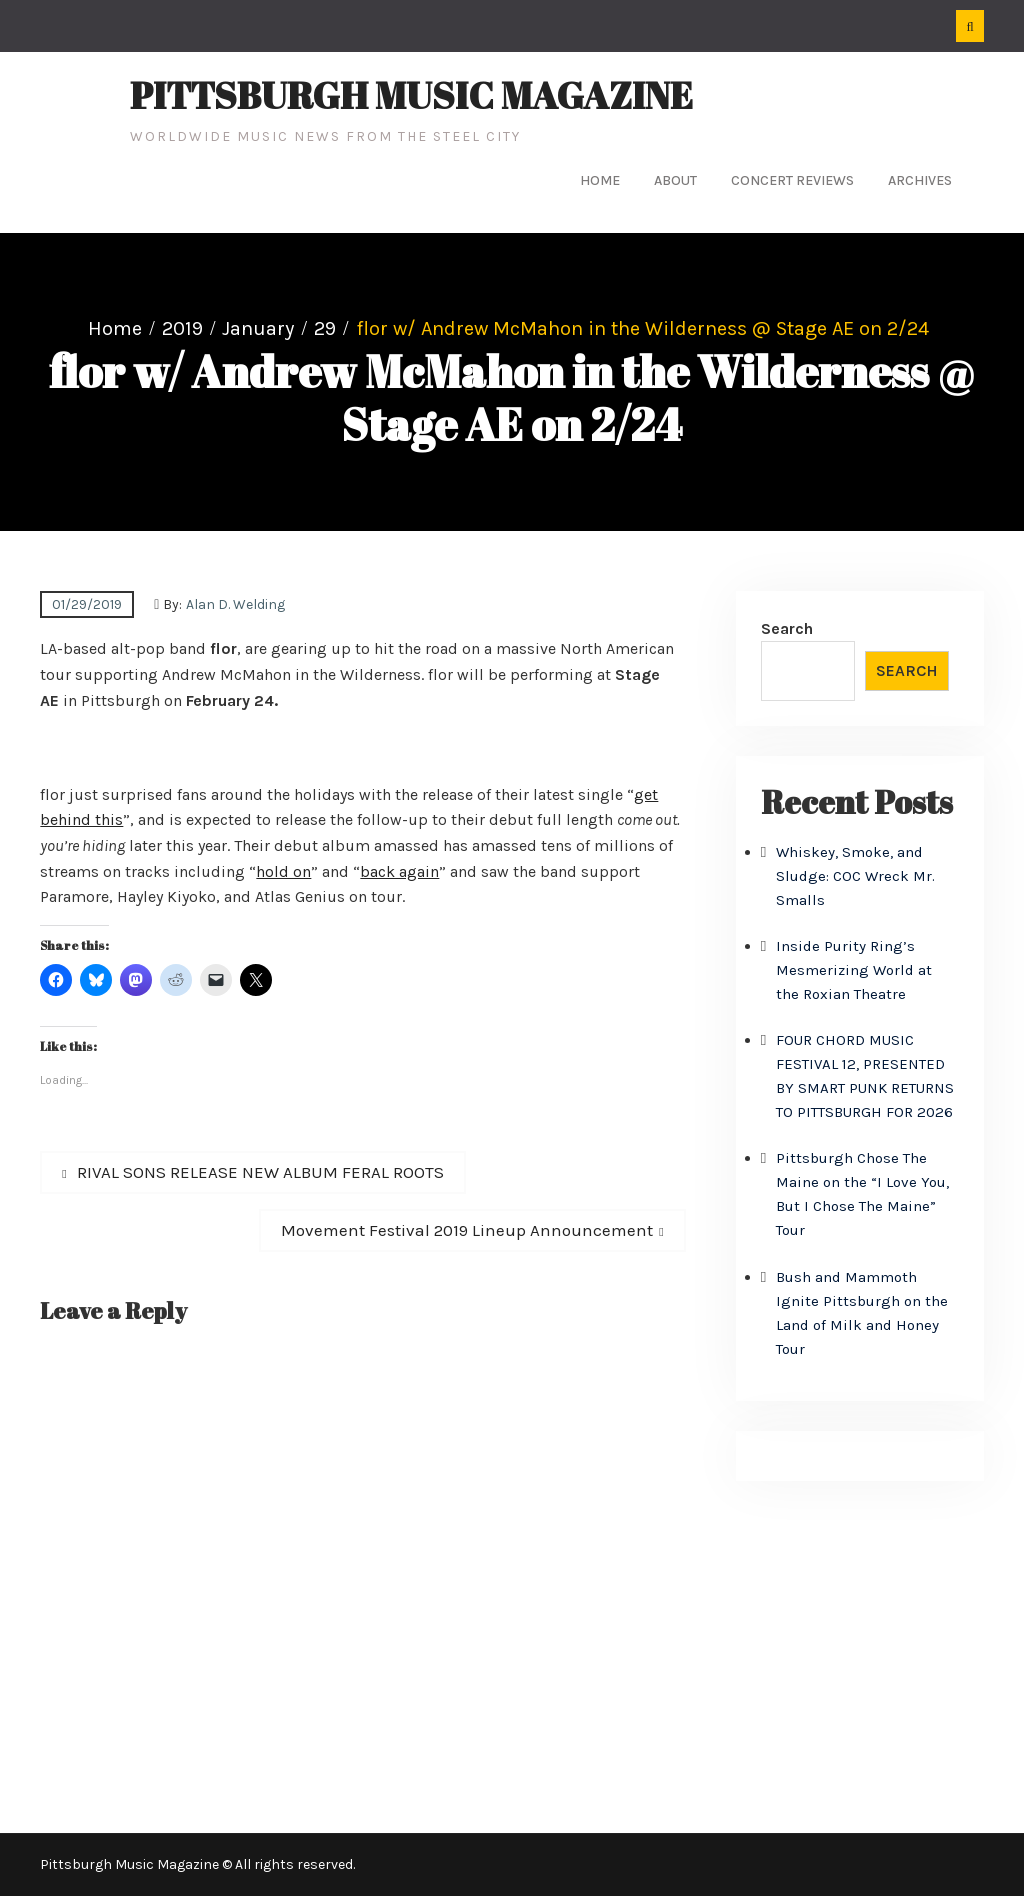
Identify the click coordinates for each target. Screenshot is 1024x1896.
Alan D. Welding (235, 604)
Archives (920, 180)
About (675, 180)
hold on (283, 871)
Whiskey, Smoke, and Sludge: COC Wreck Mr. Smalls (855, 876)
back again (399, 871)
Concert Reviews (792, 180)
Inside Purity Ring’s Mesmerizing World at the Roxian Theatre (854, 970)
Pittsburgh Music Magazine (411, 95)
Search (787, 628)
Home (600, 180)
